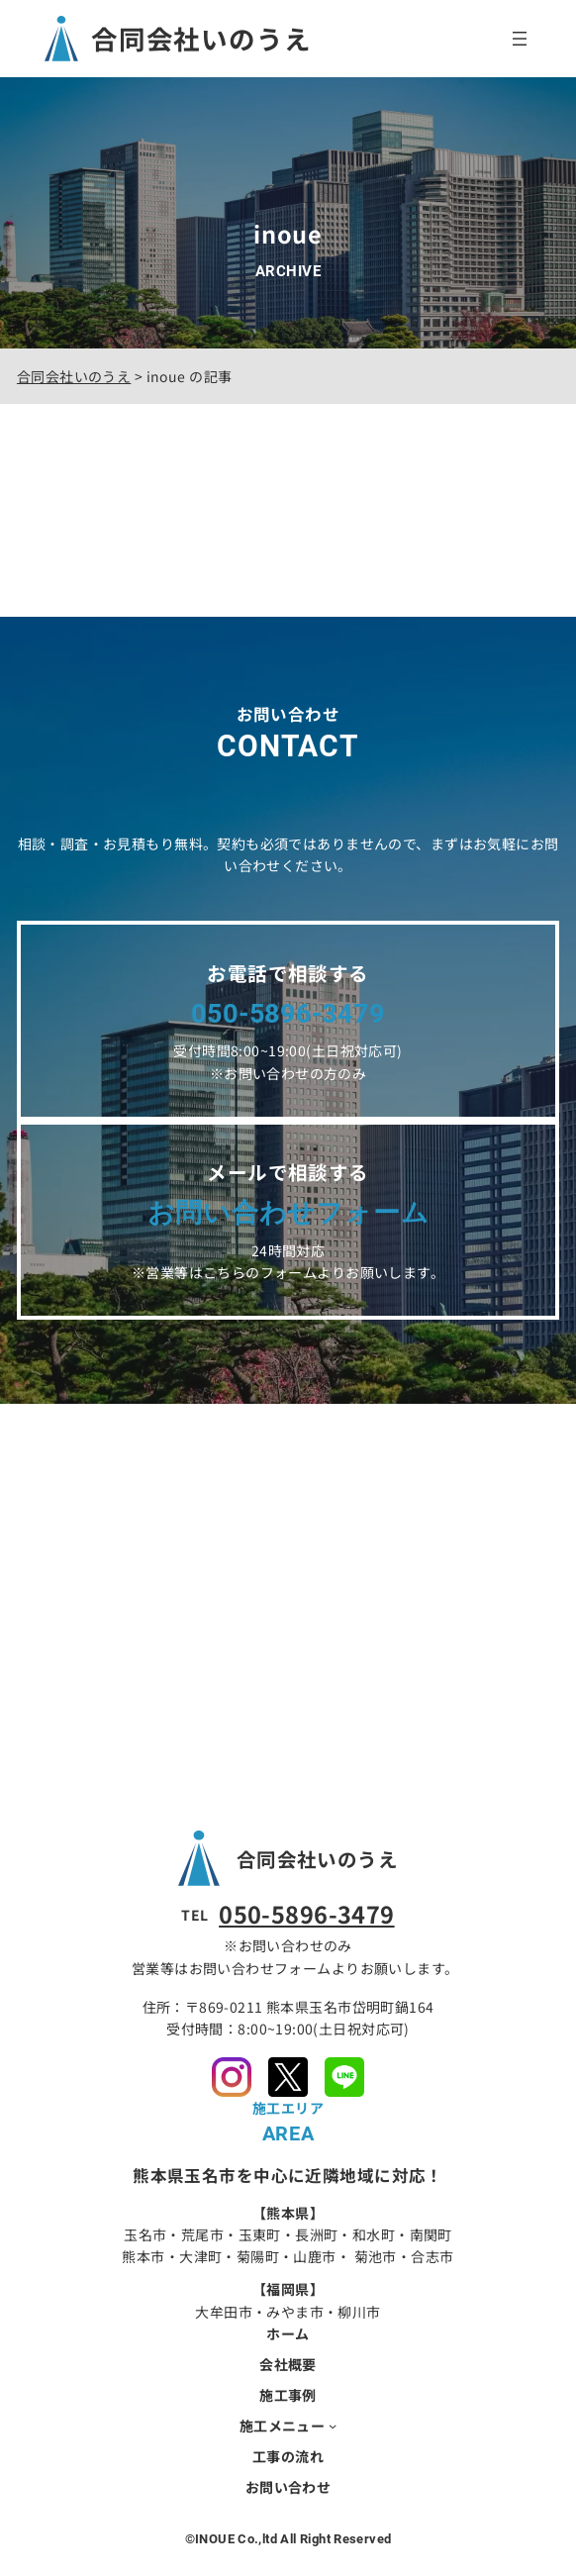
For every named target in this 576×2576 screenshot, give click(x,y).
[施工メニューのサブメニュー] (332, 2425)
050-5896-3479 (306, 1914)
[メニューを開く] (519, 38)
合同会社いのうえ (201, 38)
